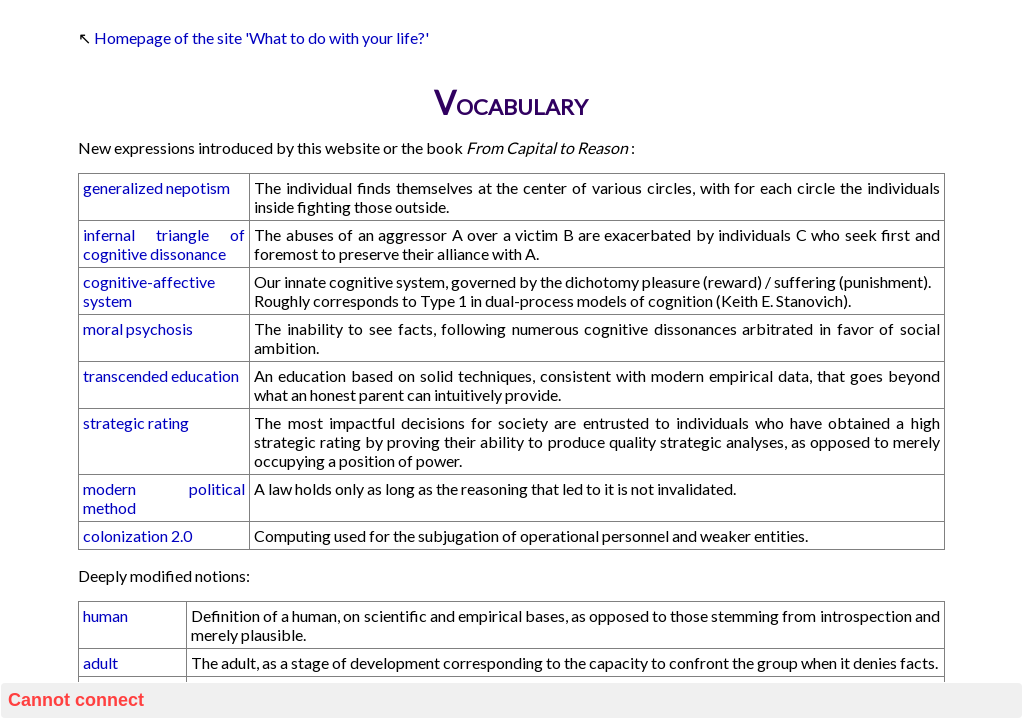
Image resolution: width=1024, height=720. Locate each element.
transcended (125, 375)
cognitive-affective (149, 281)
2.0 (181, 535)
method (109, 507)
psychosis (159, 328)
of (237, 234)
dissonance (188, 253)
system (107, 300)
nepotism (198, 187)
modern (109, 488)
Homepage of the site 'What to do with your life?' (261, 37)
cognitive (115, 253)
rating (168, 422)
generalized (123, 187)
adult (100, 662)
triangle (182, 234)
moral (103, 328)
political (217, 488)
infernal (109, 234)
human (105, 615)
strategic (114, 422)
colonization (125, 535)
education (205, 375)
